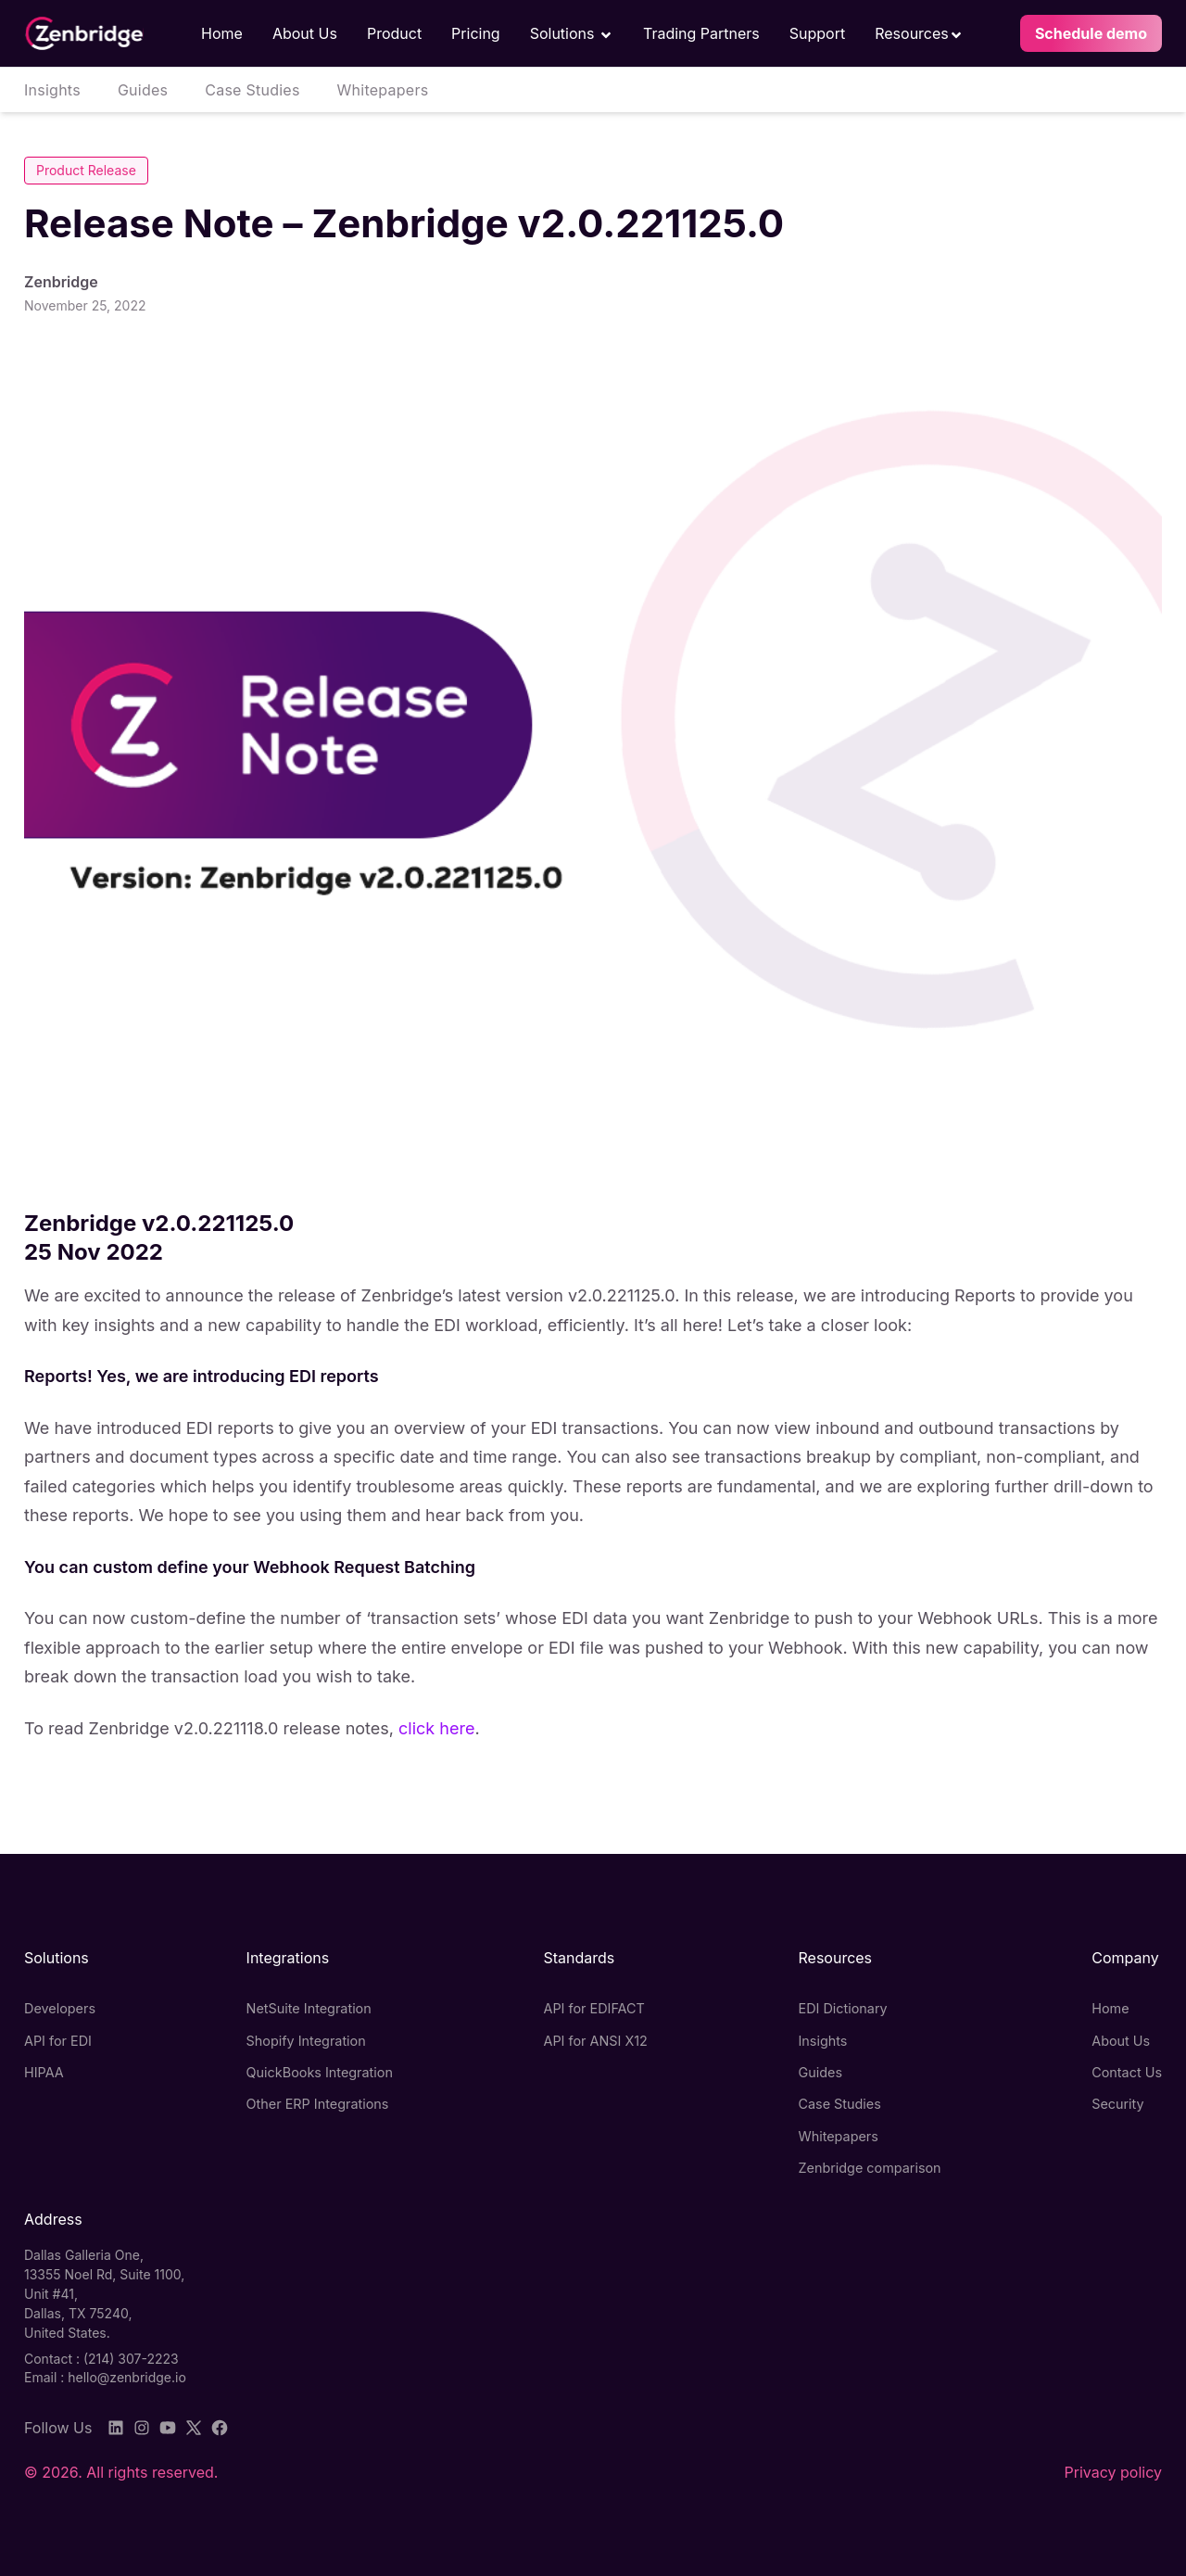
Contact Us (1126, 2072)
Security (1117, 2104)
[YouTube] (167, 2427)
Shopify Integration (306, 2041)
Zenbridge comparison (869, 2168)
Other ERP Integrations (317, 2104)
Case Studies (252, 90)
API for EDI (58, 2041)
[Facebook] (219, 2427)
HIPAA (44, 2072)
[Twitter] (193, 2427)
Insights (52, 90)
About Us (304, 33)
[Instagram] (141, 2427)
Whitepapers (383, 90)
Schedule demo (1091, 33)
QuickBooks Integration (319, 2072)
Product (394, 33)
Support (817, 33)
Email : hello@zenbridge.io (105, 2377)
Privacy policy (1113, 2472)
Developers (59, 2008)
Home (222, 33)
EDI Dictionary (842, 2008)
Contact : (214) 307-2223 (101, 2359)
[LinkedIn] (116, 2427)
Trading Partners (701, 33)
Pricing (475, 33)
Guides (143, 90)
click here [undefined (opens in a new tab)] (436, 1728)
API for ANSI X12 (596, 2041)
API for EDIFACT (594, 2008)
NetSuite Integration (309, 2008)
